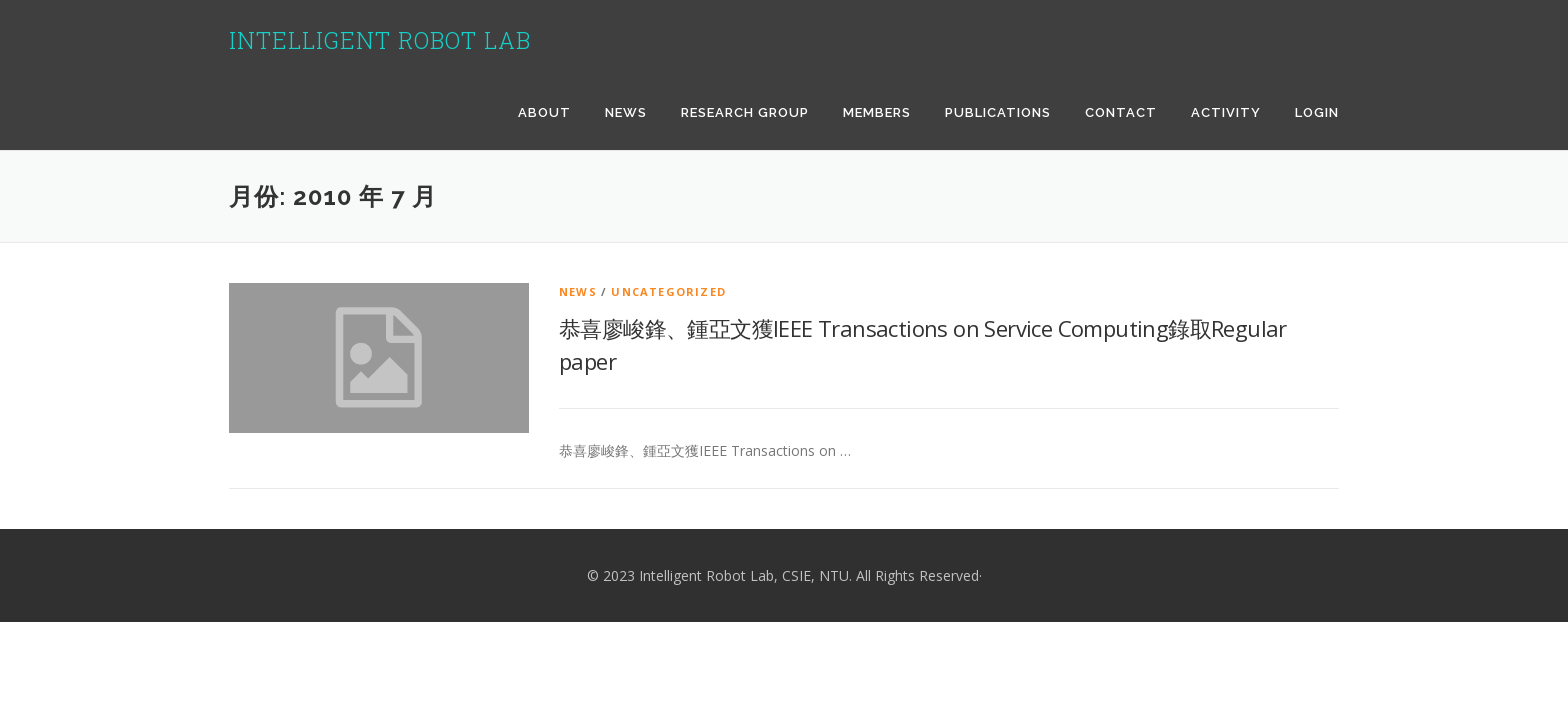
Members (877, 112)
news (578, 291)
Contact (1121, 112)
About (544, 112)
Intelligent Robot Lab (380, 40)
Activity (1226, 112)
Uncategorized (668, 291)
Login (1317, 112)
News (626, 112)
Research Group (745, 112)
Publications (998, 112)
